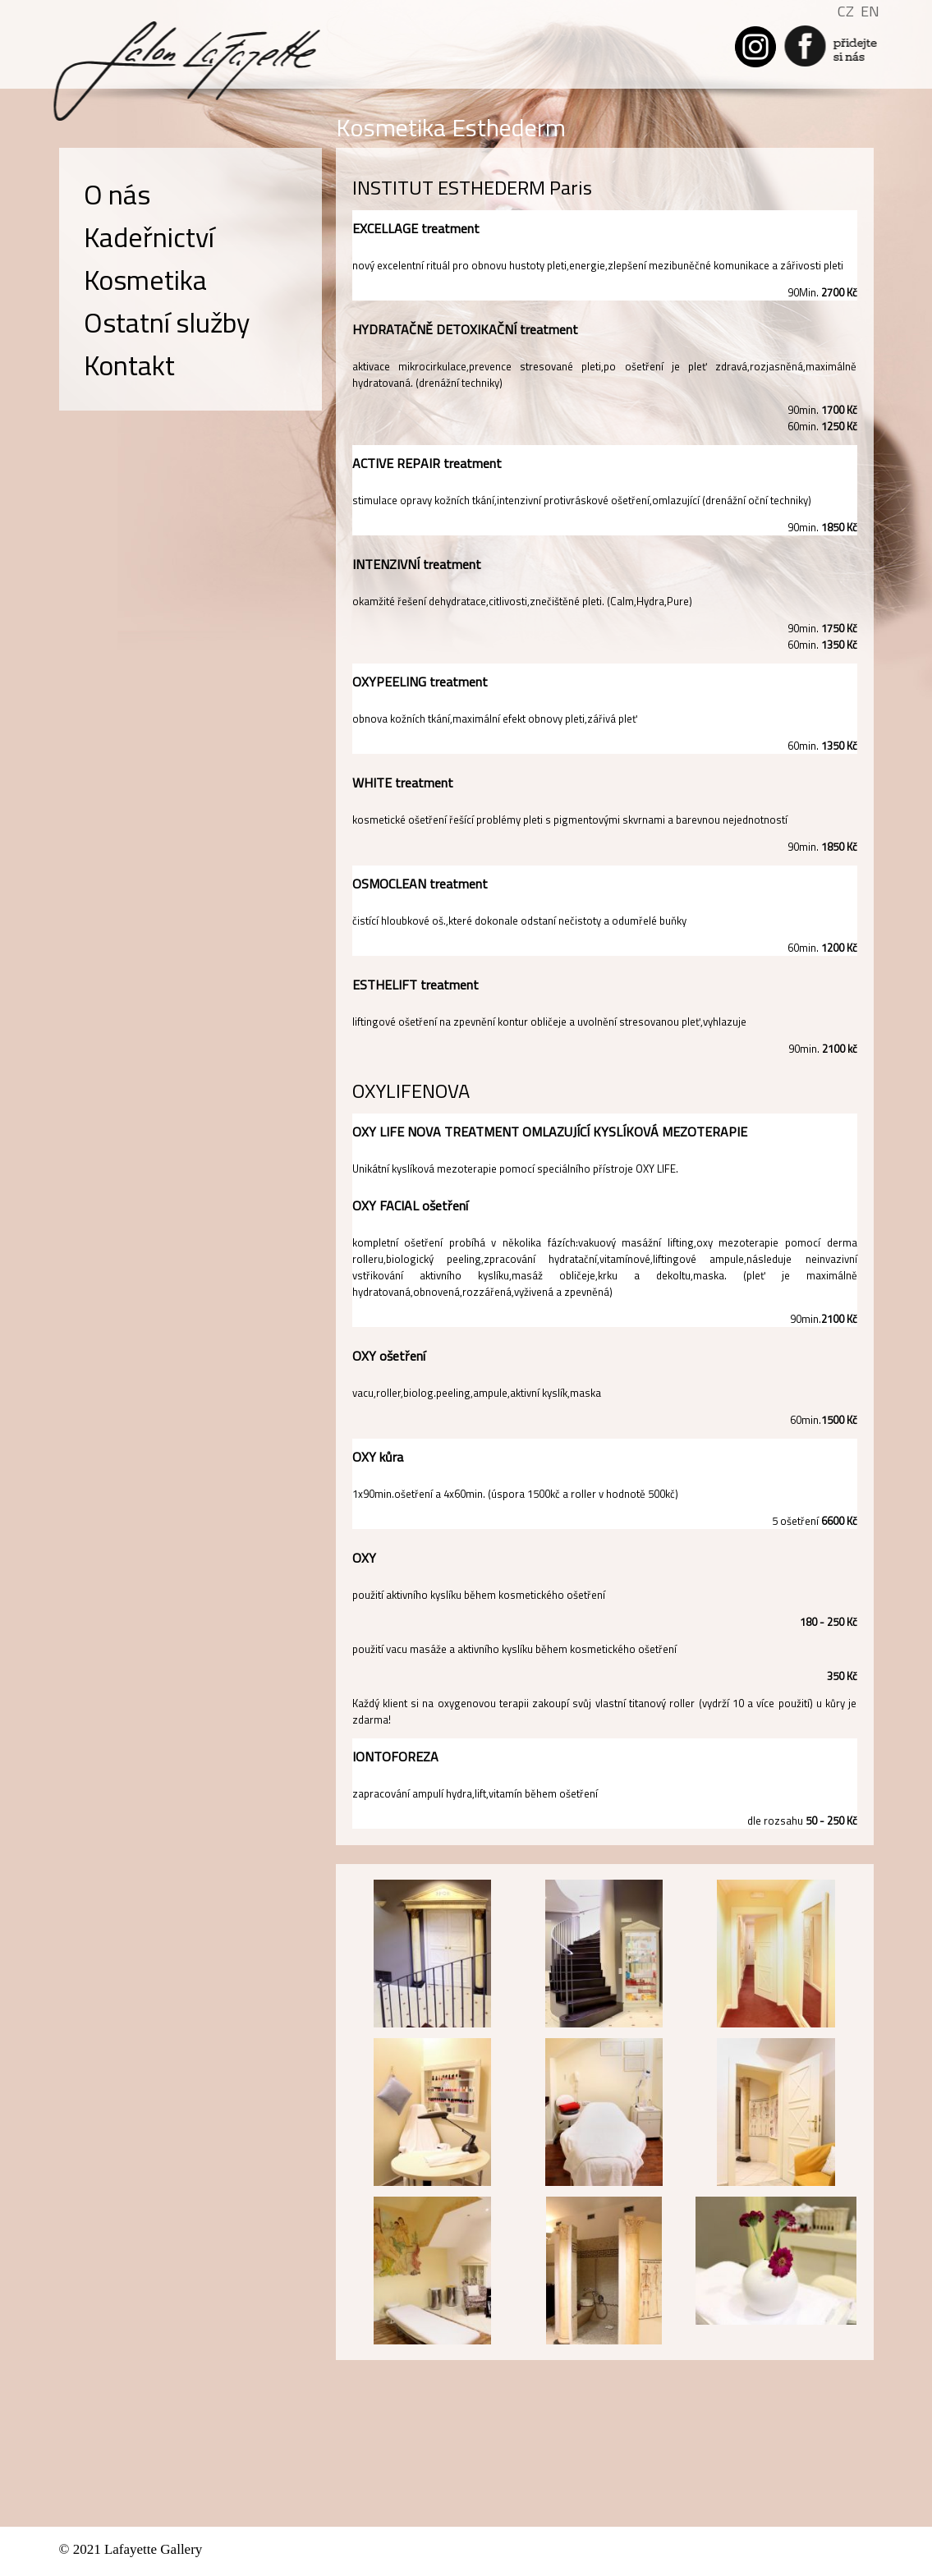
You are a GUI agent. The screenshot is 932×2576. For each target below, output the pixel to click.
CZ (846, 11)
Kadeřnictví (149, 236)
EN (870, 11)
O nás (117, 193)
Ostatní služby (167, 322)
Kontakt (129, 364)
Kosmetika (145, 279)
